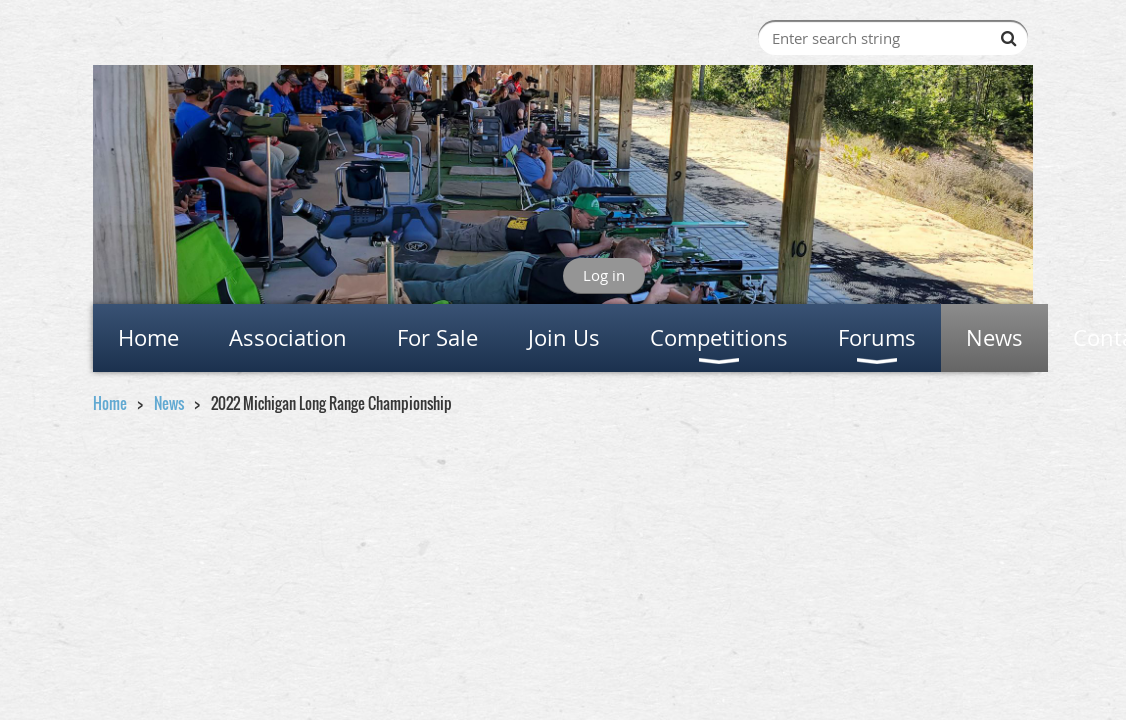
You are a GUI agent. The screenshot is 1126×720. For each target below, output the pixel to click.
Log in (604, 275)
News (169, 403)
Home (110, 403)
